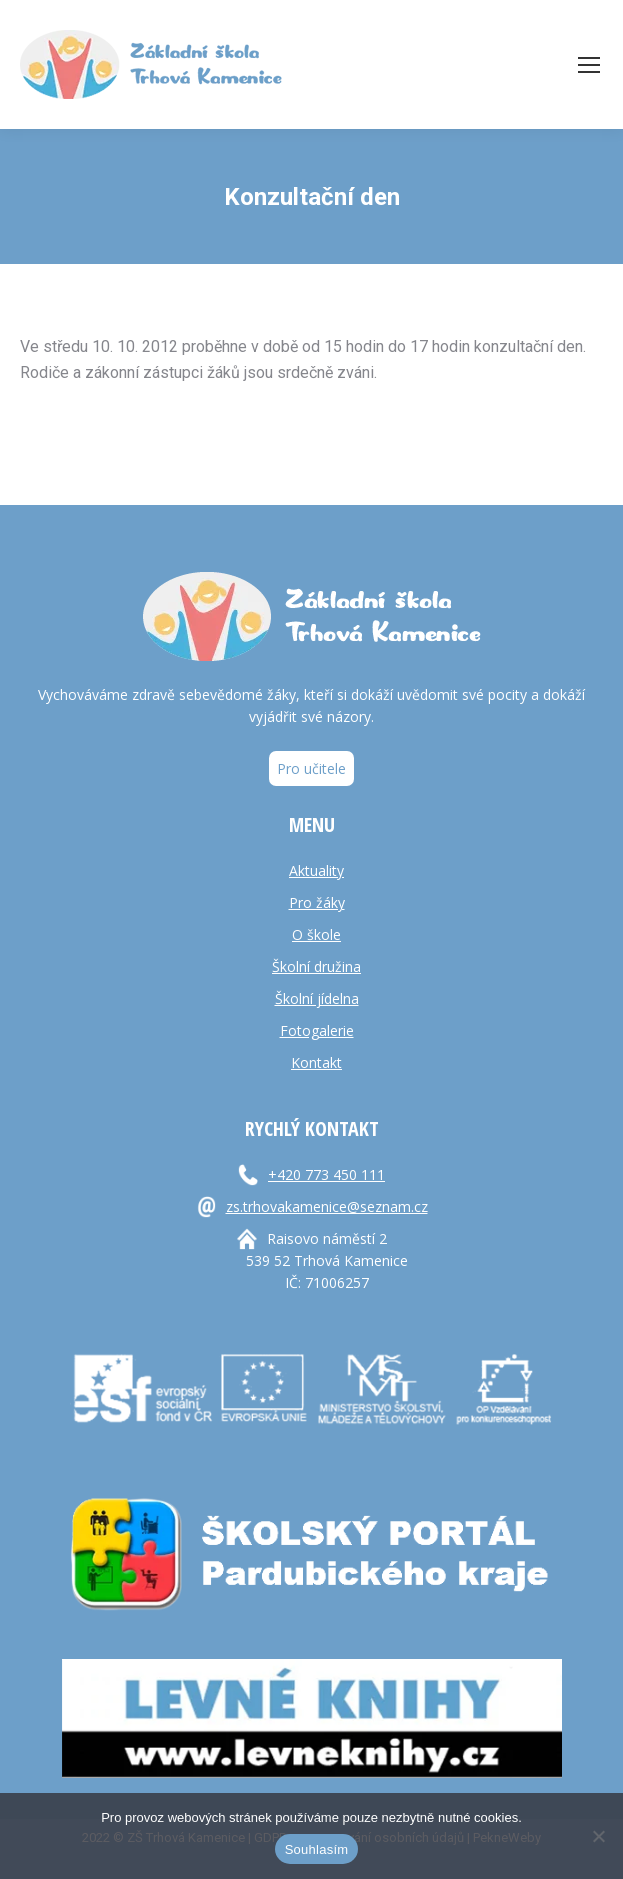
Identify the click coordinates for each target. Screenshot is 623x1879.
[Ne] (598, 1836)
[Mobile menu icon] (589, 65)
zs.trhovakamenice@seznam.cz (327, 1206)
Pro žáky (317, 902)
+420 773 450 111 (326, 1174)
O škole (316, 934)
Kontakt (316, 1062)
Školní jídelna (317, 998)
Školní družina (316, 966)
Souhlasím (317, 1849)
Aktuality (316, 870)
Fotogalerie (317, 1030)
